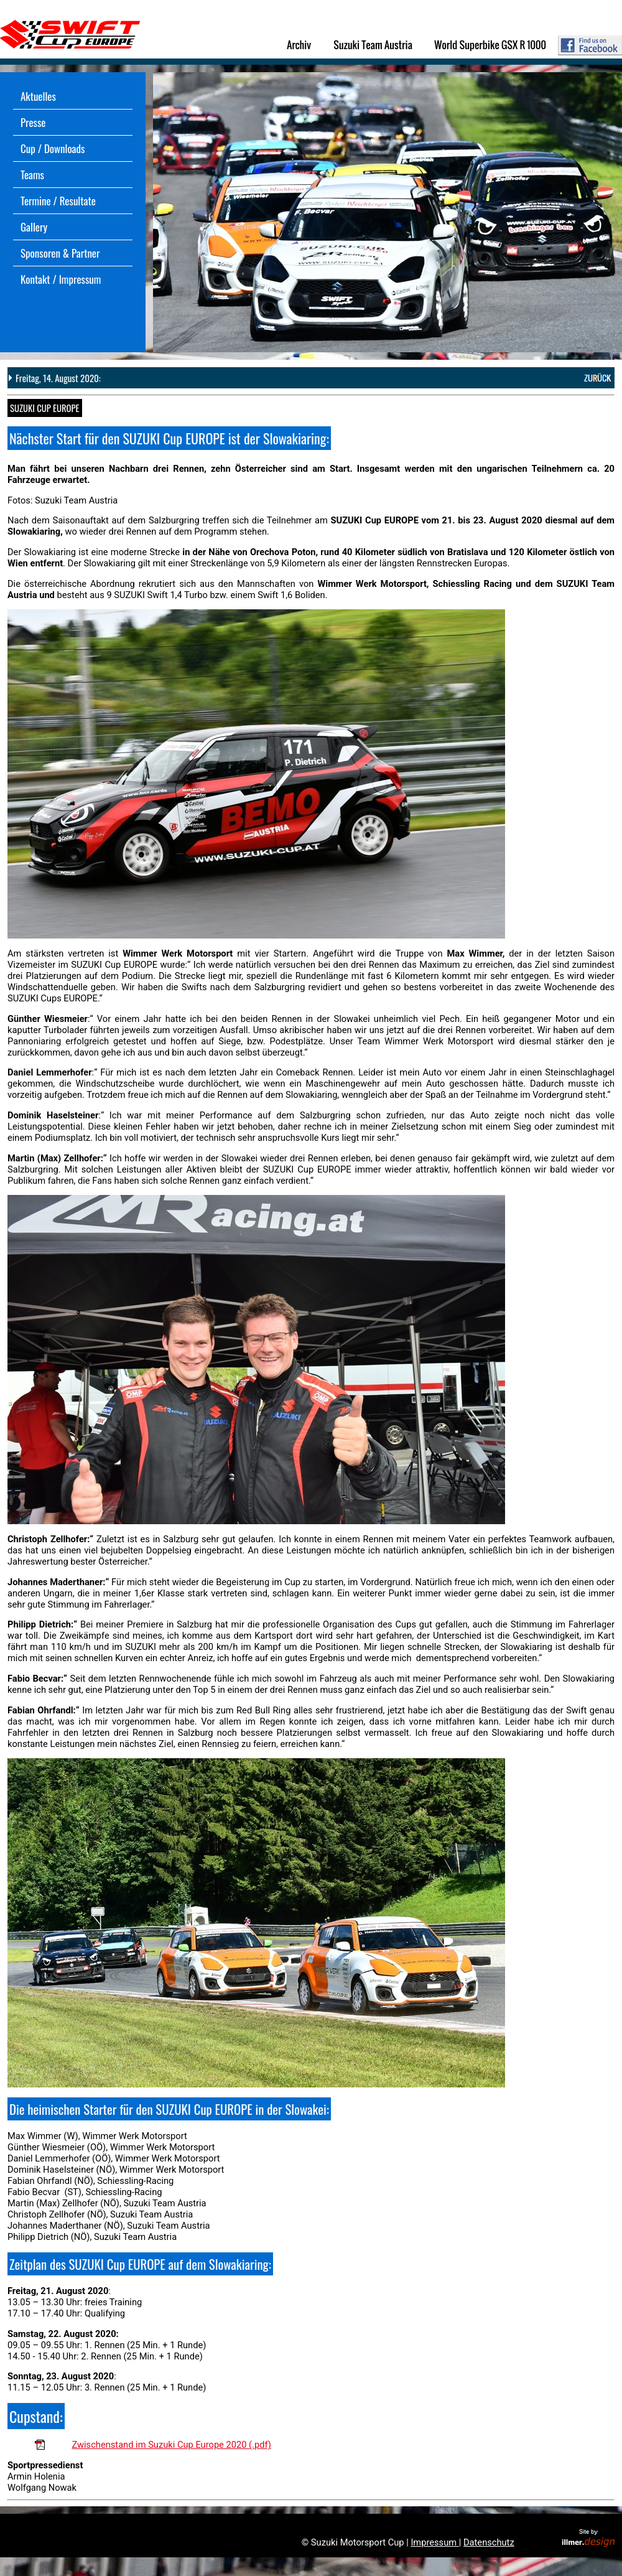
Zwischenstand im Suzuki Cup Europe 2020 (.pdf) (171, 2444)
